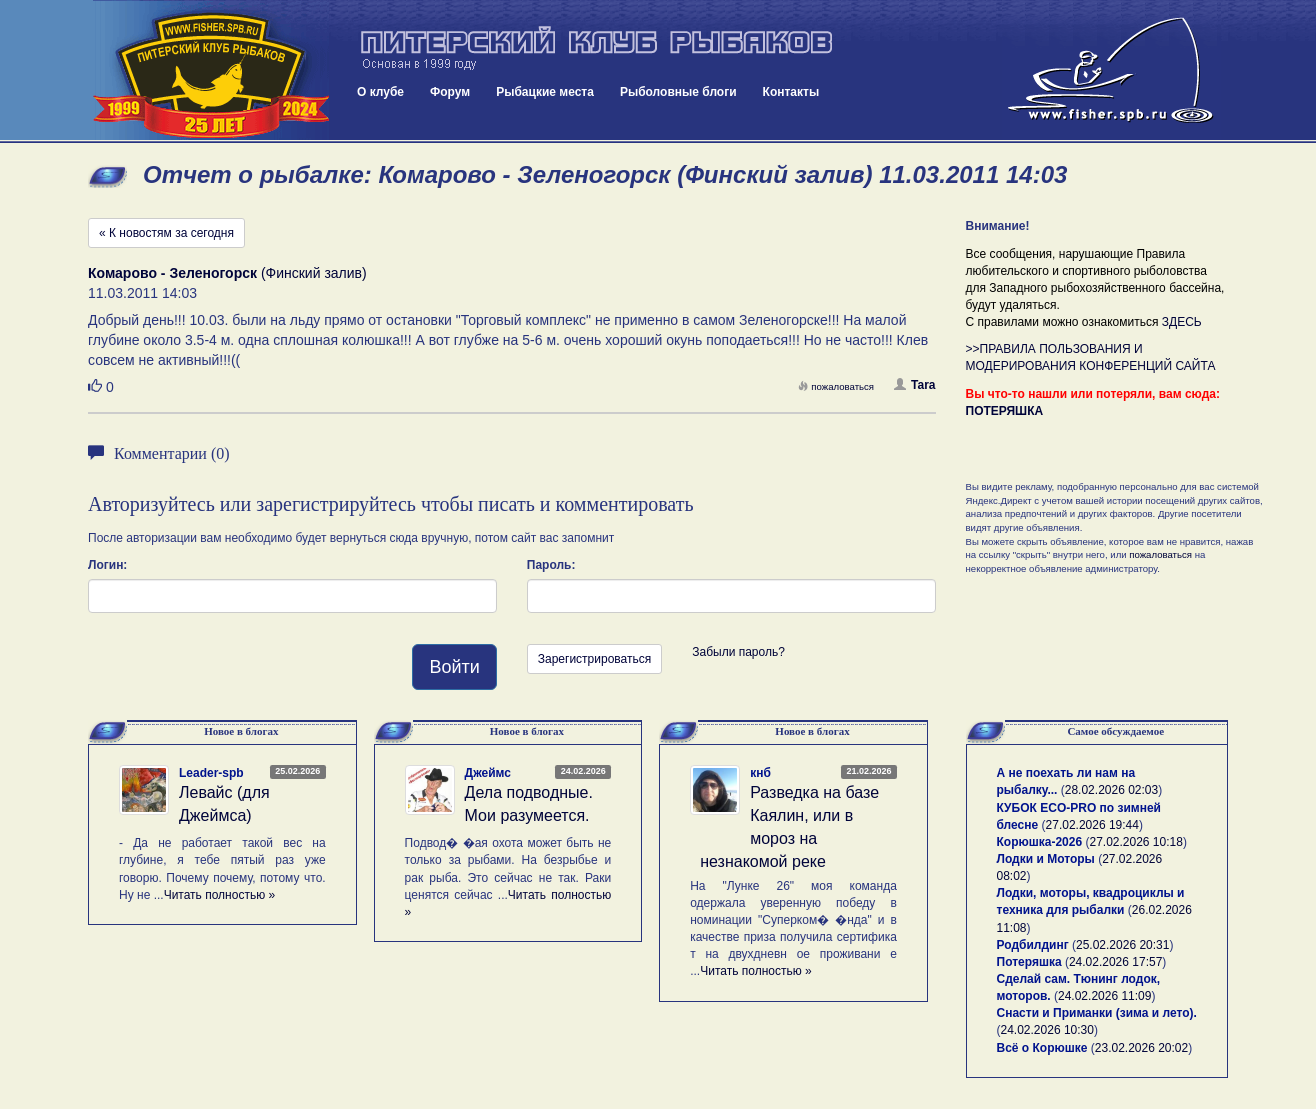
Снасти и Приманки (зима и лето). (1097, 1013)
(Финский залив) (227, 273)
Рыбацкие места (545, 92)
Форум (450, 92)
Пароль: (551, 565)
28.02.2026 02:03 (1111, 790)
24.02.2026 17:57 (1115, 962)
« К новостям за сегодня (166, 233)
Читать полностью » (220, 895)
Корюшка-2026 (1040, 842)
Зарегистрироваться (594, 659)
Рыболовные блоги (678, 92)
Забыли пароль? (738, 652)
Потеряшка (1029, 962)
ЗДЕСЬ (1182, 322)
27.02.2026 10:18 (1135, 842)
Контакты (791, 92)
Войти (454, 667)
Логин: (107, 565)
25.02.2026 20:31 (1122, 945)
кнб (760, 773)
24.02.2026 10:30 (1047, 1030)
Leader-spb (211, 773)
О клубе (380, 92)
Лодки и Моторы (1046, 859)
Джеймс (488, 773)
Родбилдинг (1033, 945)
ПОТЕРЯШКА (1005, 411)
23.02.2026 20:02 (1141, 1048)
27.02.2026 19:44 (1092, 825)
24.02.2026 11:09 (1104, 996)
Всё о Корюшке (1042, 1048)
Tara (914, 385)
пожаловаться (836, 386)
